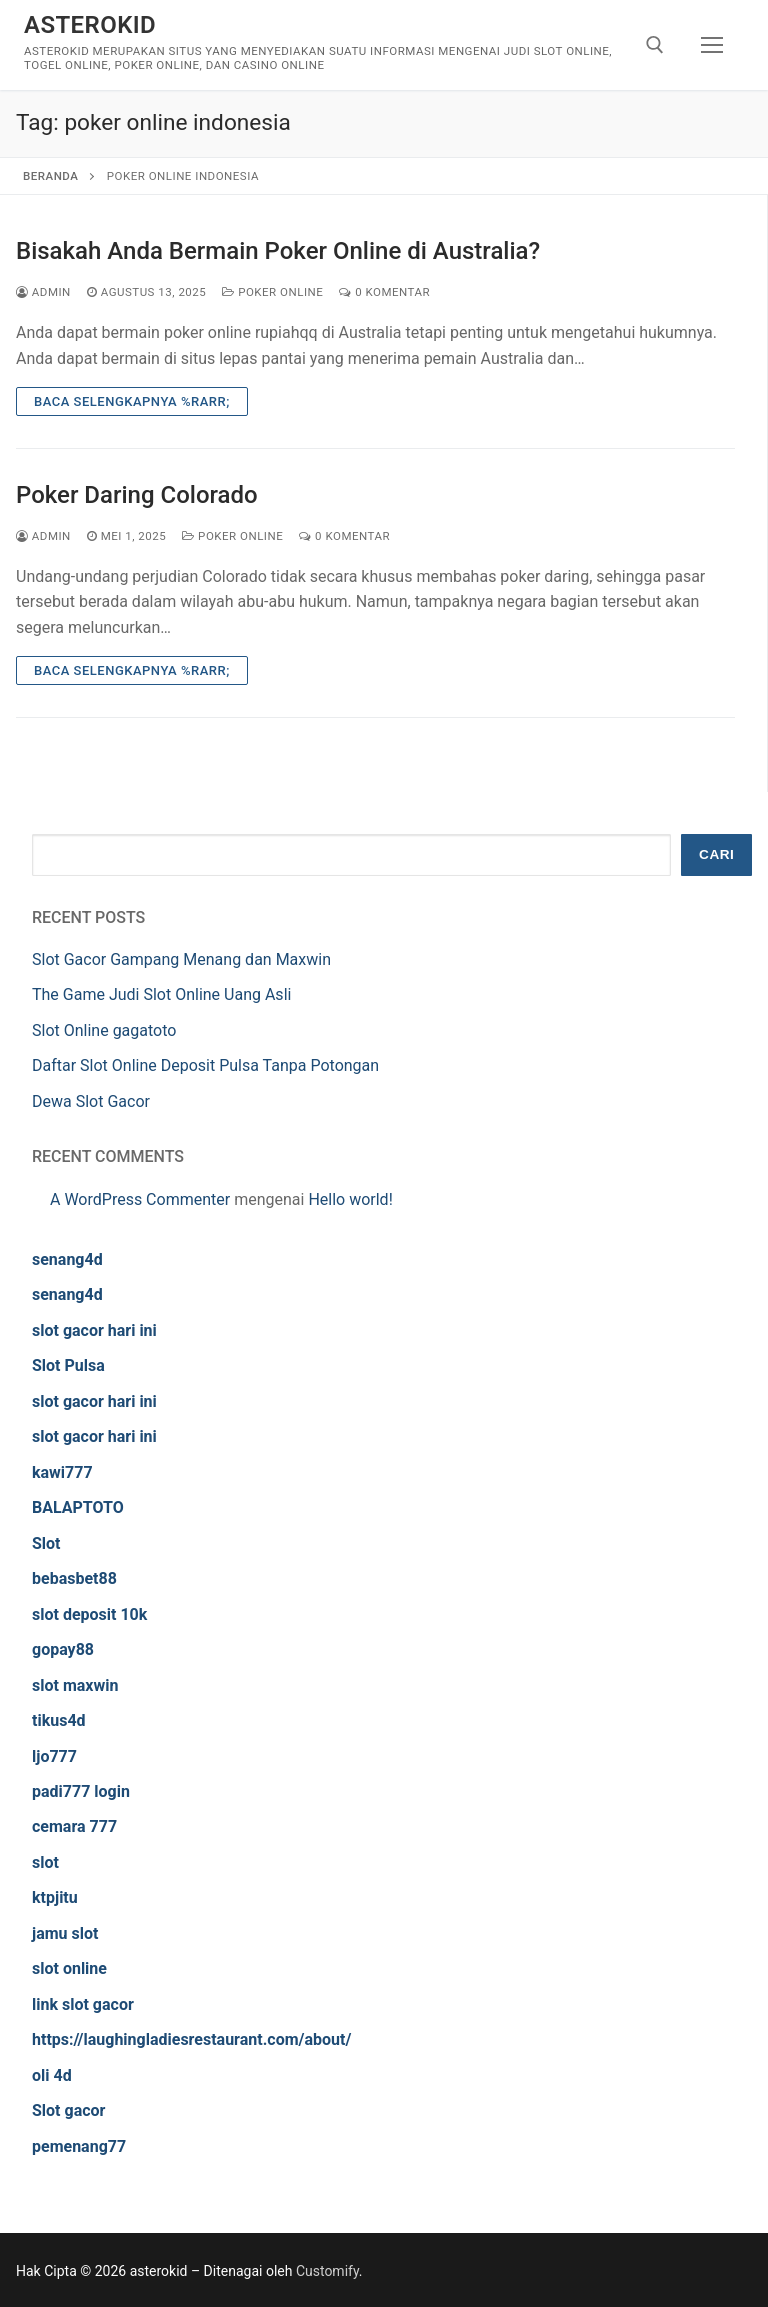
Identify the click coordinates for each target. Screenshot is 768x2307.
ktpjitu (55, 1897)
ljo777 (54, 1756)
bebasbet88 (74, 1578)
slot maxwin (75, 1685)
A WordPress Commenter (140, 1199)
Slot (46, 1543)
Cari (716, 854)
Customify (327, 2271)
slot (45, 1862)
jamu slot (65, 1933)
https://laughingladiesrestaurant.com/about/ (191, 2039)
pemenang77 (79, 2146)
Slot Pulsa (68, 1365)
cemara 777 (74, 1826)
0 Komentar (384, 292)
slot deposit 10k (89, 1614)
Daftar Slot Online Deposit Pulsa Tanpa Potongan (205, 1065)
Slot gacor (68, 2110)
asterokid (90, 25)
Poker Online (272, 292)
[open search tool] (655, 45)
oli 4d (52, 2075)
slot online (69, 1968)
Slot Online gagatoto (104, 1030)
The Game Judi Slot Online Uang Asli (161, 994)
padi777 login (81, 1791)
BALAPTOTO (78, 1507)
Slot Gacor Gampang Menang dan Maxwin (181, 959)
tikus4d (59, 1720)
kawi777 (62, 1472)
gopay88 (63, 1649)
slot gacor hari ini (94, 1330)
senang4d (67, 1259)
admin (43, 292)
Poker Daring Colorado (137, 495)
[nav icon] (712, 45)
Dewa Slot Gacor (91, 1101)
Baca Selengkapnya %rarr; (132, 401)
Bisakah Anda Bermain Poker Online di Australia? (278, 251)
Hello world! (350, 1199)
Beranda (50, 176)
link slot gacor (83, 2004)
